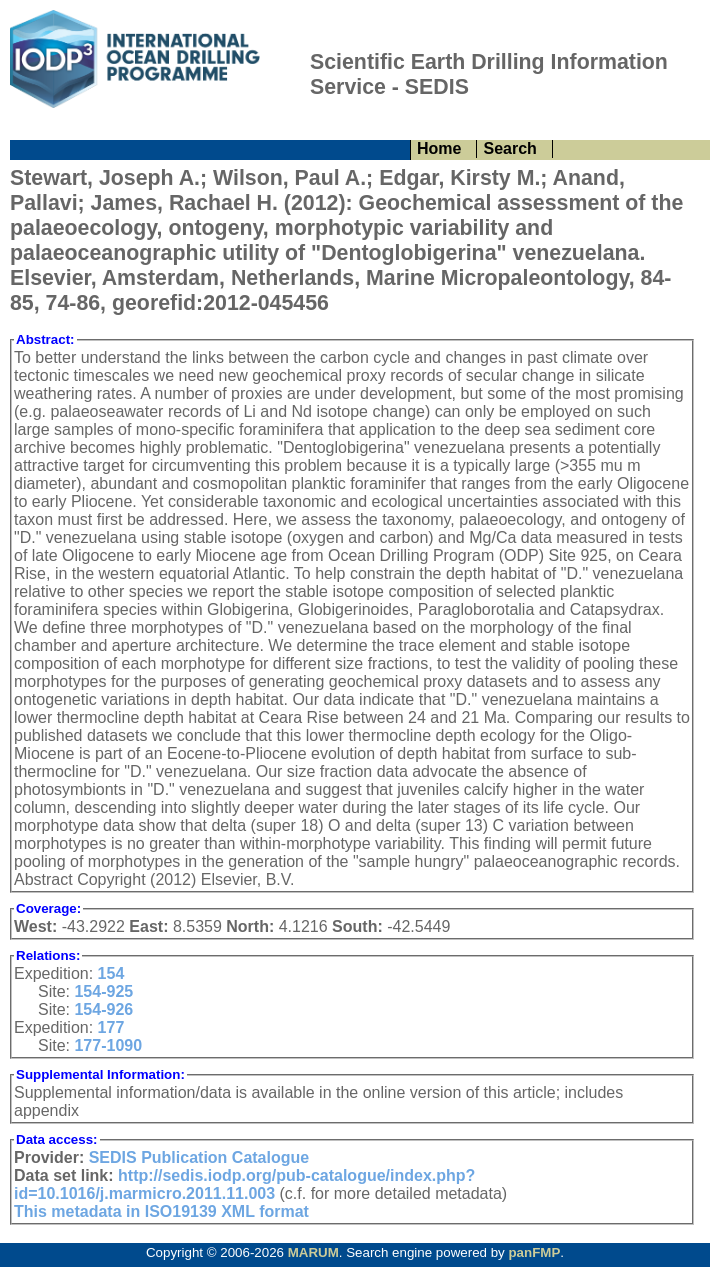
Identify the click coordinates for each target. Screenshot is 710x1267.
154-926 (103, 1009)
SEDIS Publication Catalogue (199, 1157)
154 (111, 973)
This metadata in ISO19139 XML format (161, 1211)
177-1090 (108, 1045)
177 (111, 1027)
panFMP (534, 1252)
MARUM (313, 1252)
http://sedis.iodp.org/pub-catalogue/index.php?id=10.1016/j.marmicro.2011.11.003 (244, 1184)
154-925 (103, 991)
